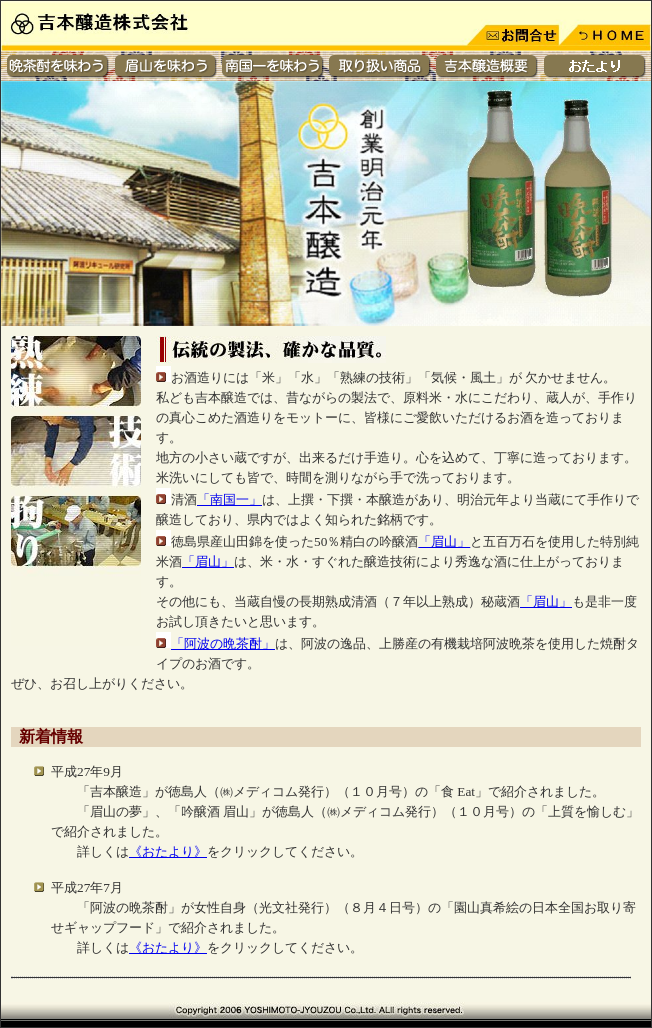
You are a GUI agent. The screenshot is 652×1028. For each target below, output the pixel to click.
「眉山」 (444, 541)
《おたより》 (168, 851)
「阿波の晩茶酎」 (223, 643)
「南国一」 (229, 499)
